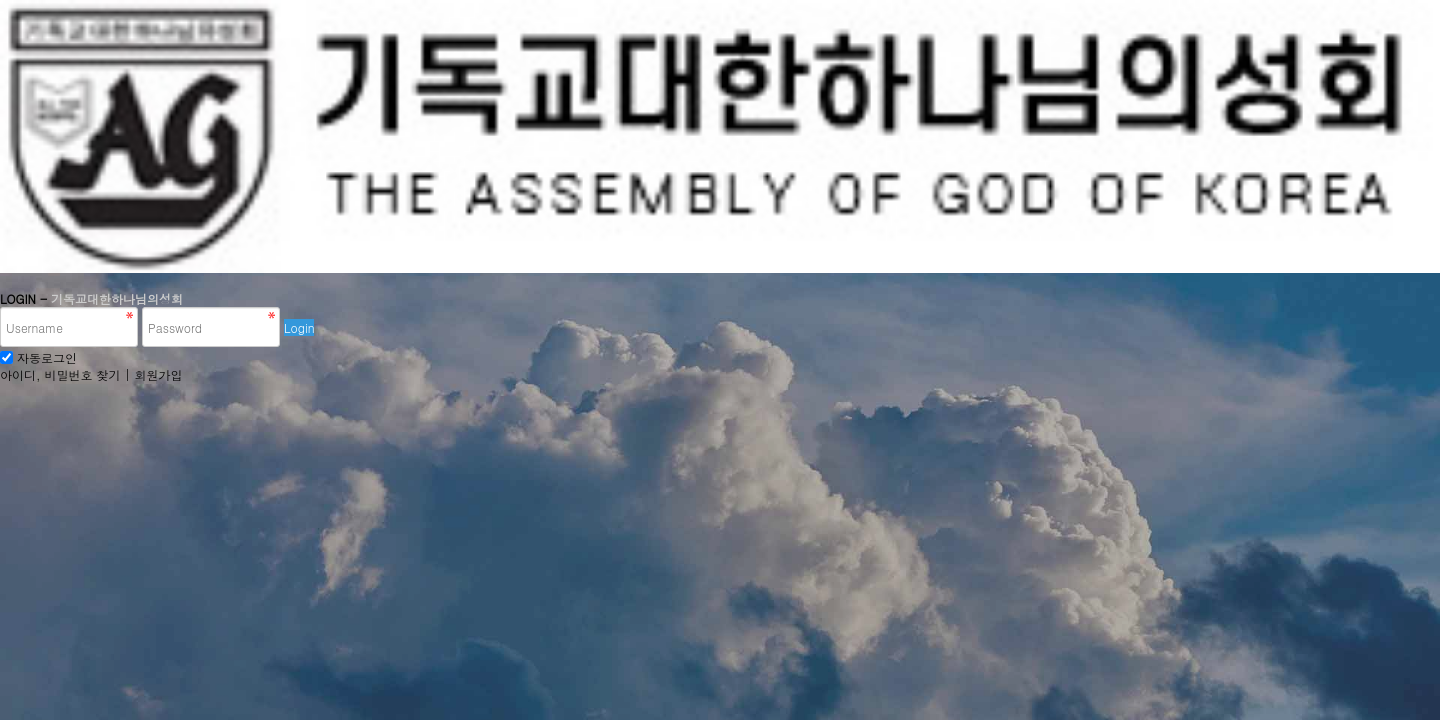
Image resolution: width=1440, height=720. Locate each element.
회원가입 (159, 374)
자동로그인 (47, 357)
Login (299, 327)
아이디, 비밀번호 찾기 (60, 374)
